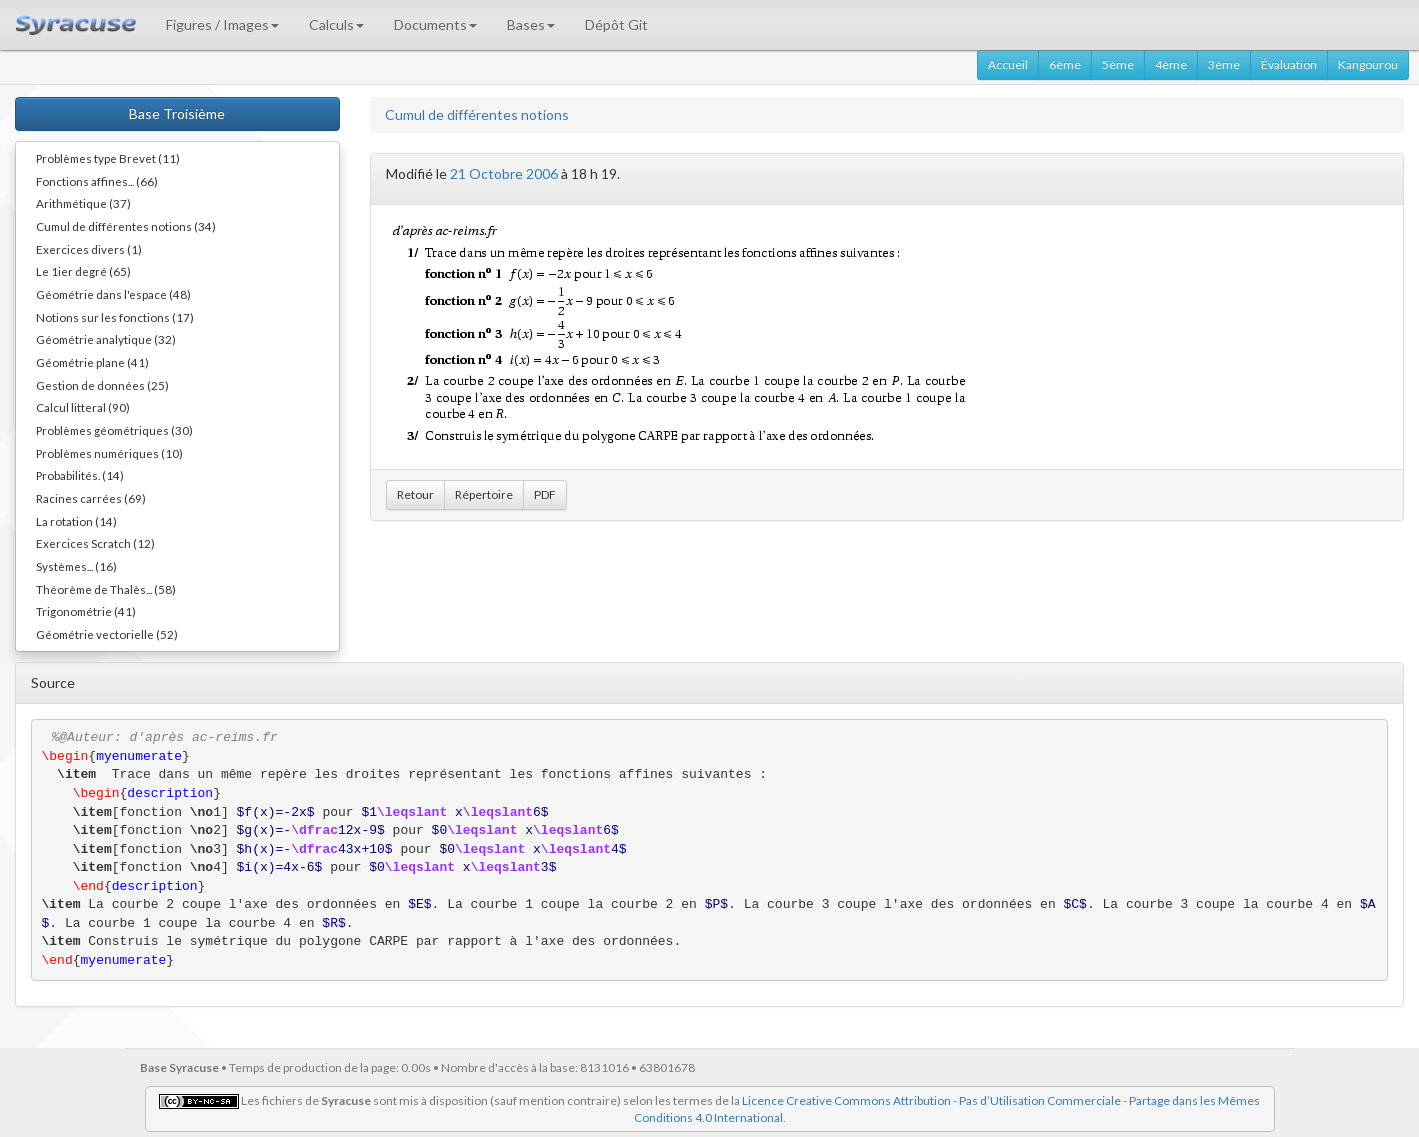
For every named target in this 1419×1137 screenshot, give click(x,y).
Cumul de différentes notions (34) (126, 226)
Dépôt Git (616, 24)
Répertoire (484, 494)
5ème (1118, 64)
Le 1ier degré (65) (83, 271)
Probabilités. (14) (80, 475)
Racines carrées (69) (91, 498)
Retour (415, 494)
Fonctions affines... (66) (97, 181)
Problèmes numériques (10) (109, 453)
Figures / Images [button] (222, 24)
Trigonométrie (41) (86, 611)
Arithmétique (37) (83, 203)
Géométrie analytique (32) (106, 339)
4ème (1171, 64)
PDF (545, 494)
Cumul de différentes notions (477, 114)
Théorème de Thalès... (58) (106, 589)
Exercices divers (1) (89, 249)
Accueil (1008, 64)
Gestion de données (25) (102, 385)
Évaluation (1289, 64)
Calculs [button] (336, 24)
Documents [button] (435, 24)
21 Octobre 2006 (504, 173)
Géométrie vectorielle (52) (107, 634)
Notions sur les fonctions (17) (115, 317)
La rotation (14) (76, 521)
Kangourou (1368, 64)
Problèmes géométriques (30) (114, 430)
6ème (1065, 64)
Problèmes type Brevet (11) (108, 158)
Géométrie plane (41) (92, 362)
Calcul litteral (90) (83, 407)
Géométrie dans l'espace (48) (113, 294)
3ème (1224, 64)
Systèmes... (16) (76, 566)
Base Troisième (177, 113)
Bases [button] (531, 24)
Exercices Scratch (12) (95, 543)
